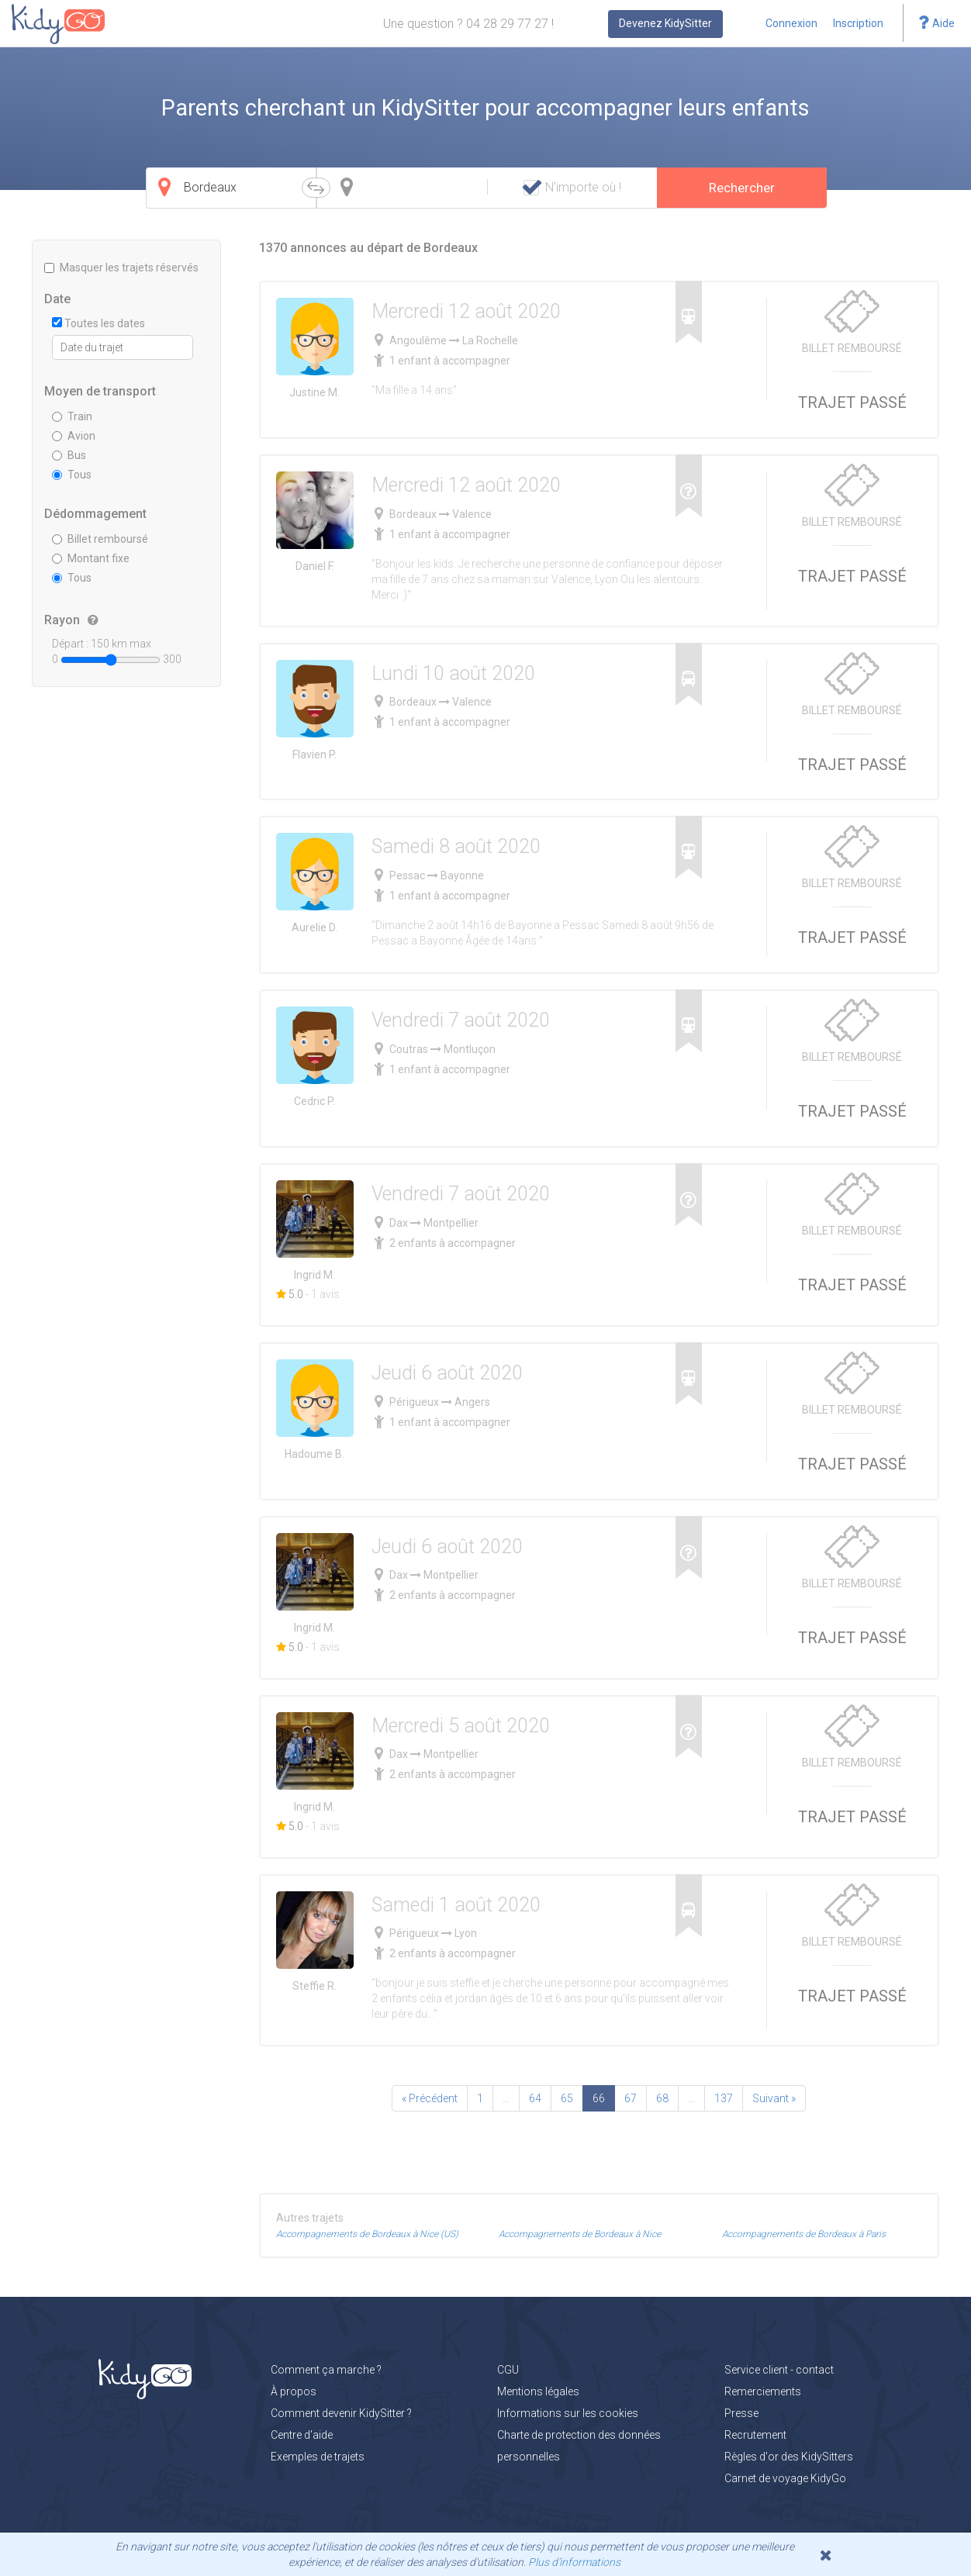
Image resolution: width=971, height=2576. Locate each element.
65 (567, 2098)
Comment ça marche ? (326, 2370)
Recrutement (755, 2435)
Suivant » (774, 2098)
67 (630, 2098)
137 (723, 2098)
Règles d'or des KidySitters (788, 2456)
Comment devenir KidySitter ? (341, 2413)
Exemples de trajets (318, 2456)
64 (535, 2098)
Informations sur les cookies (567, 2413)
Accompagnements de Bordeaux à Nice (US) (367, 2234)
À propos (293, 2391)
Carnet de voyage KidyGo (785, 2478)
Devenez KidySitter (665, 23)
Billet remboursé (100, 539)
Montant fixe (91, 558)
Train (72, 416)
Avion (73, 436)
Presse (741, 2413)
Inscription (858, 23)
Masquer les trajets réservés (121, 267)
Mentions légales (538, 2391)
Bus (69, 455)
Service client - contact (779, 2370)
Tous (72, 474)
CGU (508, 2370)
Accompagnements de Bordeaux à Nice (580, 2234)
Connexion (791, 23)
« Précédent (430, 2098)
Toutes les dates (98, 323)
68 (662, 2098)
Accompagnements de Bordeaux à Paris (804, 2234)
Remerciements (762, 2391)
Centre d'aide (302, 2435)
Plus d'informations (574, 2562)
